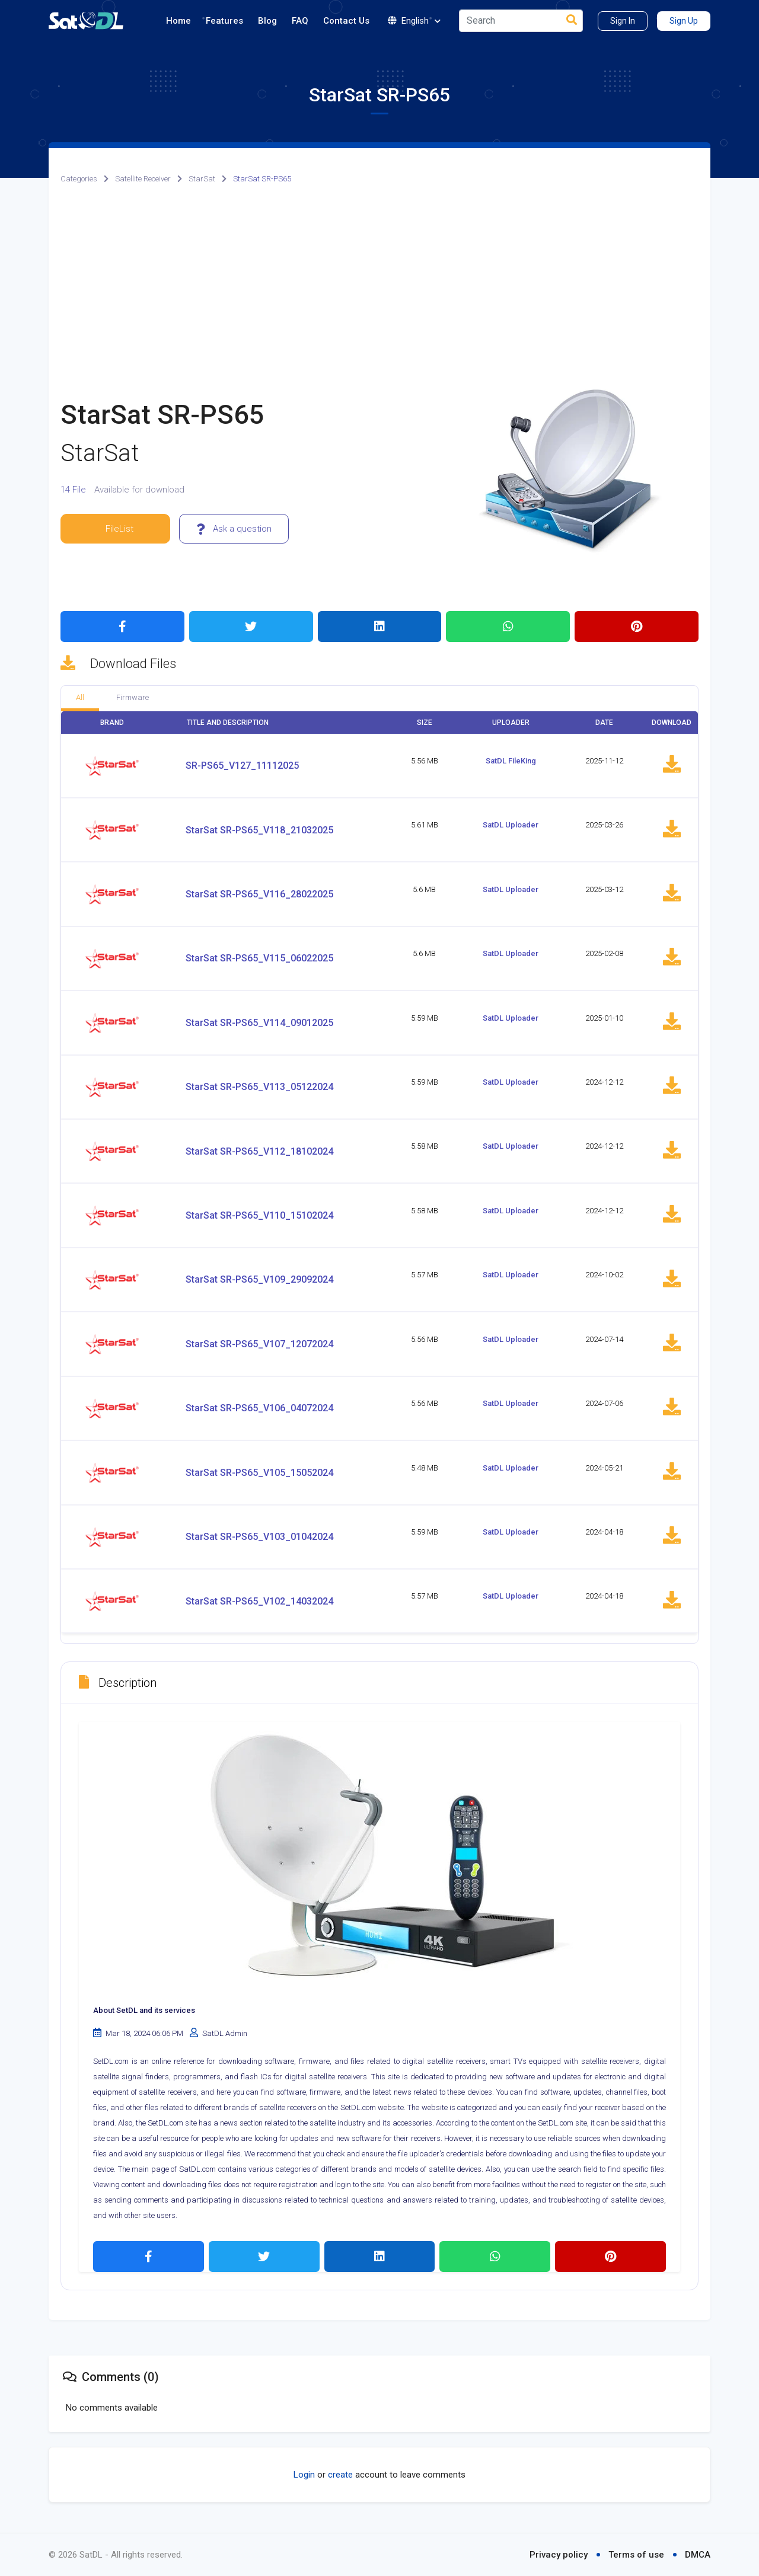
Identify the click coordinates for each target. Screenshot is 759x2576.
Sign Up (683, 20)
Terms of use (636, 2554)
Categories (78, 178)
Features (224, 20)
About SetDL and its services (144, 2010)
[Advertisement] (379, 286)
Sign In (622, 20)
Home (178, 20)
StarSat (202, 178)
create (340, 2474)
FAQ (300, 20)
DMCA (697, 2554)
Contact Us (346, 20)
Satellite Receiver (143, 178)
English (414, 21)
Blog (267, 20)
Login (304, 2474)
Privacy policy (559, 2554)
